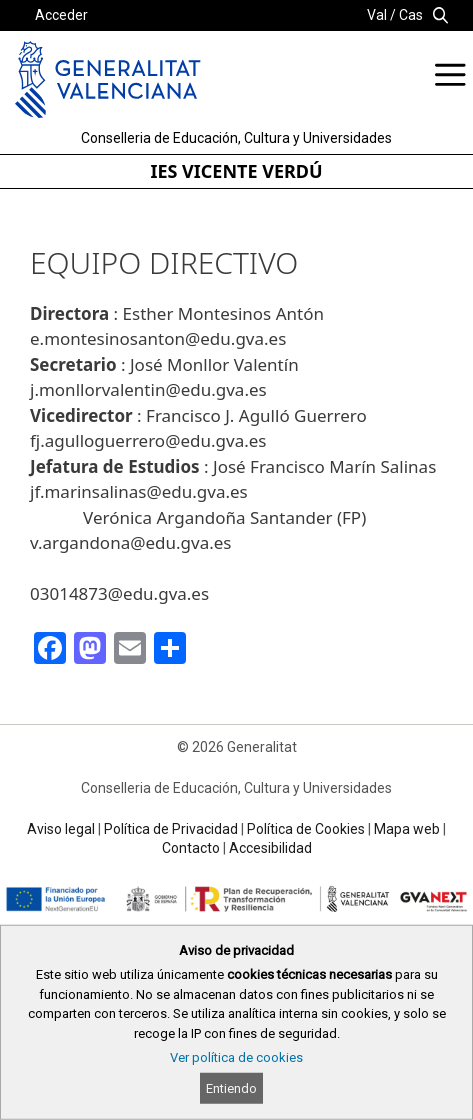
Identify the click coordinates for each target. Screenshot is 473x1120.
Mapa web (407, 829)
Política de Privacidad (171, 829)
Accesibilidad (270, 848)
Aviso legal (61, 829)
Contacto (191, 848)
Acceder (61, 15)
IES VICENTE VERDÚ (236, 171)
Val (377, 15)
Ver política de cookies (236, 1057)
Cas (411, 15)
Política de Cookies (306, 829)
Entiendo (231, 1088)
